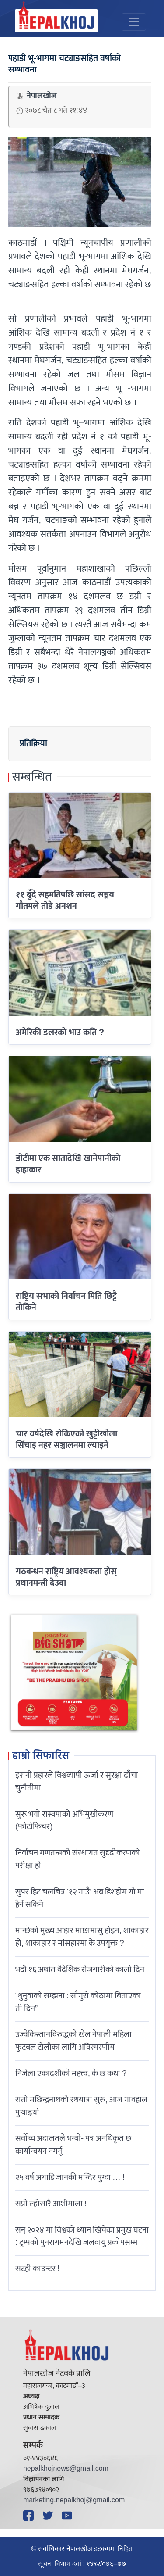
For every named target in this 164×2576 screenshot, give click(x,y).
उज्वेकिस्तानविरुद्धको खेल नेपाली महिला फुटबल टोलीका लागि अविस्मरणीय (73, 2040)
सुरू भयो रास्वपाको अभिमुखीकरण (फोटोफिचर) (64, 1820)
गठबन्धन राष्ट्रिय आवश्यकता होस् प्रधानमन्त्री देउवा (66, 1577)
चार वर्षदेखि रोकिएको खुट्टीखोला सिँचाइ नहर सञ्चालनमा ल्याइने (66, 1439)
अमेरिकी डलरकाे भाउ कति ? (60, 1032)
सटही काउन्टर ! (37, 2269)
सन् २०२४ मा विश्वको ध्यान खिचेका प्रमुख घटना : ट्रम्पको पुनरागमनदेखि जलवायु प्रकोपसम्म (82, 2236)
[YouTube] (68, 2515)
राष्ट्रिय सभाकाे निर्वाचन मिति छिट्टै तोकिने (66, 1302)
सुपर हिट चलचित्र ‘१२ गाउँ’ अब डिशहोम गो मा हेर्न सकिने (80, 1898)
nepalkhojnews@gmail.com (65, 2469)
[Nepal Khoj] (56, 20)
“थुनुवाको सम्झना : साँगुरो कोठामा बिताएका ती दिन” (78, 2002)
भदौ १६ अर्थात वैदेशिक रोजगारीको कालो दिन (79, 1969)
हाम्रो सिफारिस (40, 1756)
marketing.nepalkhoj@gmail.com (74, 2500)
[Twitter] (49, 2515)
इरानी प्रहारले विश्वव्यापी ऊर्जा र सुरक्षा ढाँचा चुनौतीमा (76, 1781)
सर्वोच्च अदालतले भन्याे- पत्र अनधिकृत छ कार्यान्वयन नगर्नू (73, 2144)
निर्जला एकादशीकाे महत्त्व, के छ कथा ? (71, 2073)
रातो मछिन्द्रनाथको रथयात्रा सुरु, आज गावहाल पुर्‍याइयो (81, 2106)
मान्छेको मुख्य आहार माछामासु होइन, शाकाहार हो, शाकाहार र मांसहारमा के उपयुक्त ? (82, 1936)
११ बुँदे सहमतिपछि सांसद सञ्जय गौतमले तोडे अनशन (65, 900)
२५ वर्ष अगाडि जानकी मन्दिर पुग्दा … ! (70, 2177)
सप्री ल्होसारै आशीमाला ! (51, 2204)
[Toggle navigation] (134, 22)
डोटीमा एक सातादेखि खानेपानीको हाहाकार (68, 1164)
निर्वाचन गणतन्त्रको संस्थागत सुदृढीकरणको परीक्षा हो (77, 1859)
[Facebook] (29, 2515)
